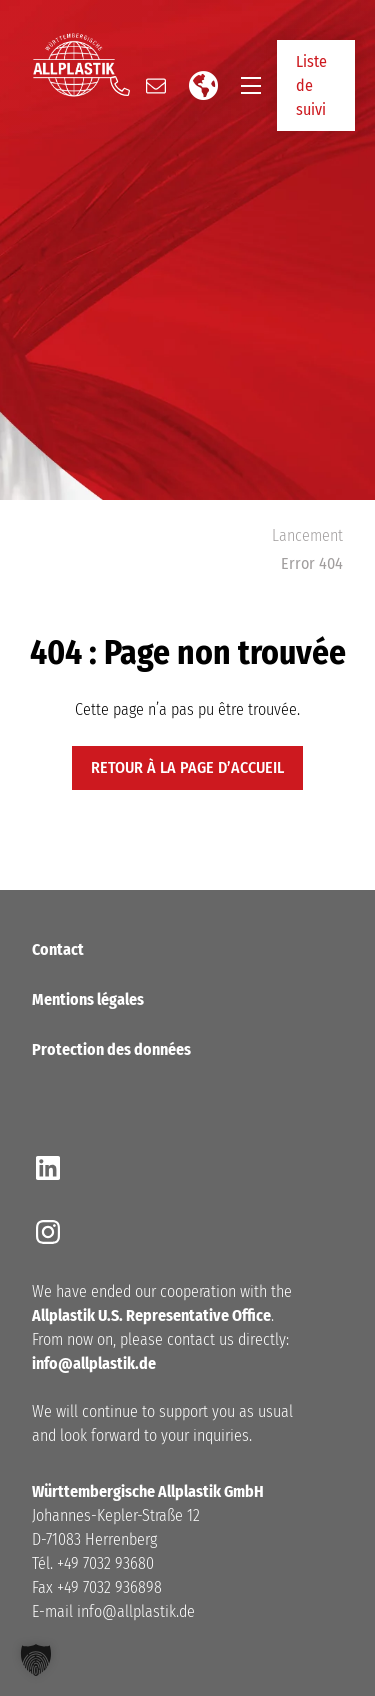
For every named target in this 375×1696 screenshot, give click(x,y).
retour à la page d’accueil (187, 767)
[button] (36, 1660)
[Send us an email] (156, 86)
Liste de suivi (311, 85)
